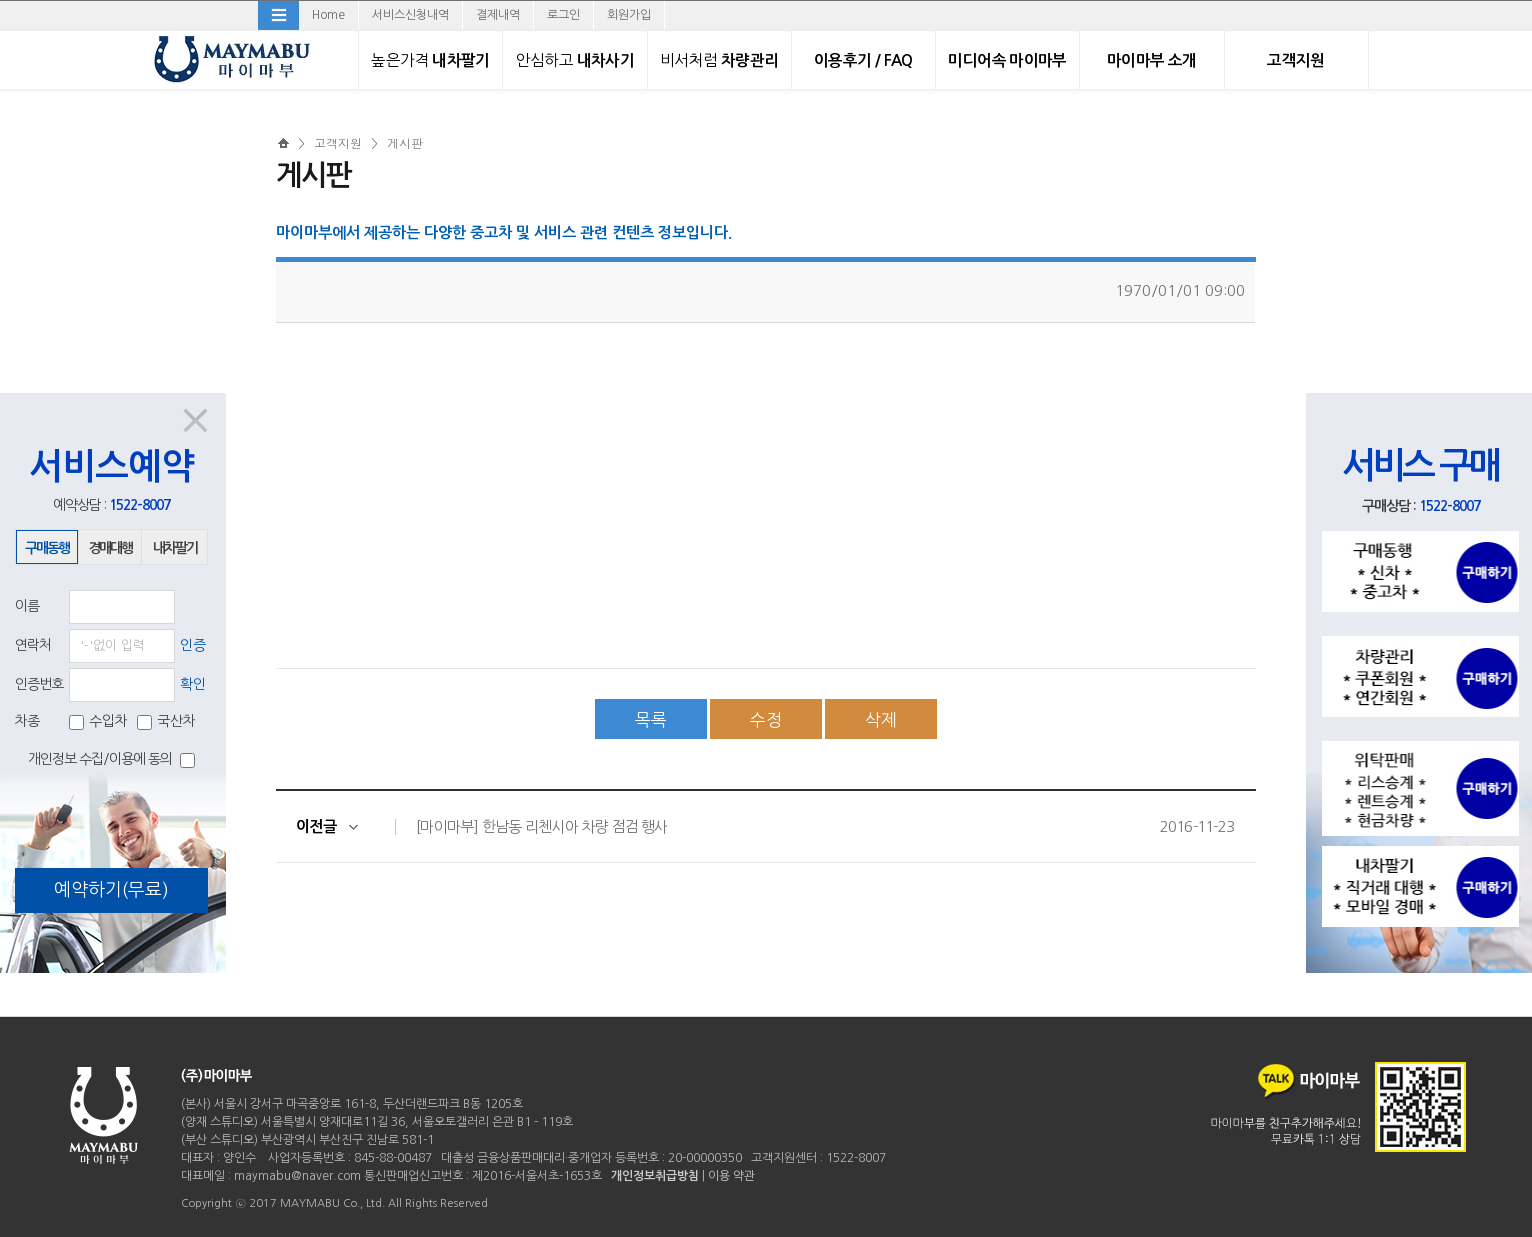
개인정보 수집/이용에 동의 (111, 760)
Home (328, 15)
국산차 (166, 721)
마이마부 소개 (1152, 60)
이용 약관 (731, 1176)
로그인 (563, 15)
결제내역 (498, 15)
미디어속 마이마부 (1007, 60)
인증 (193, 645)
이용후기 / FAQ (863, 60)
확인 (193, 684)
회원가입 (629, 15)
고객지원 (1296, 60)
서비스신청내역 (410, 15)
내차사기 (575, 60)
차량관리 (719, 60)
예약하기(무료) (111, 890)
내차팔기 (430, 60)
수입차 (98, 721)
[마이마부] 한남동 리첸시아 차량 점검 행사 (541, 826)
